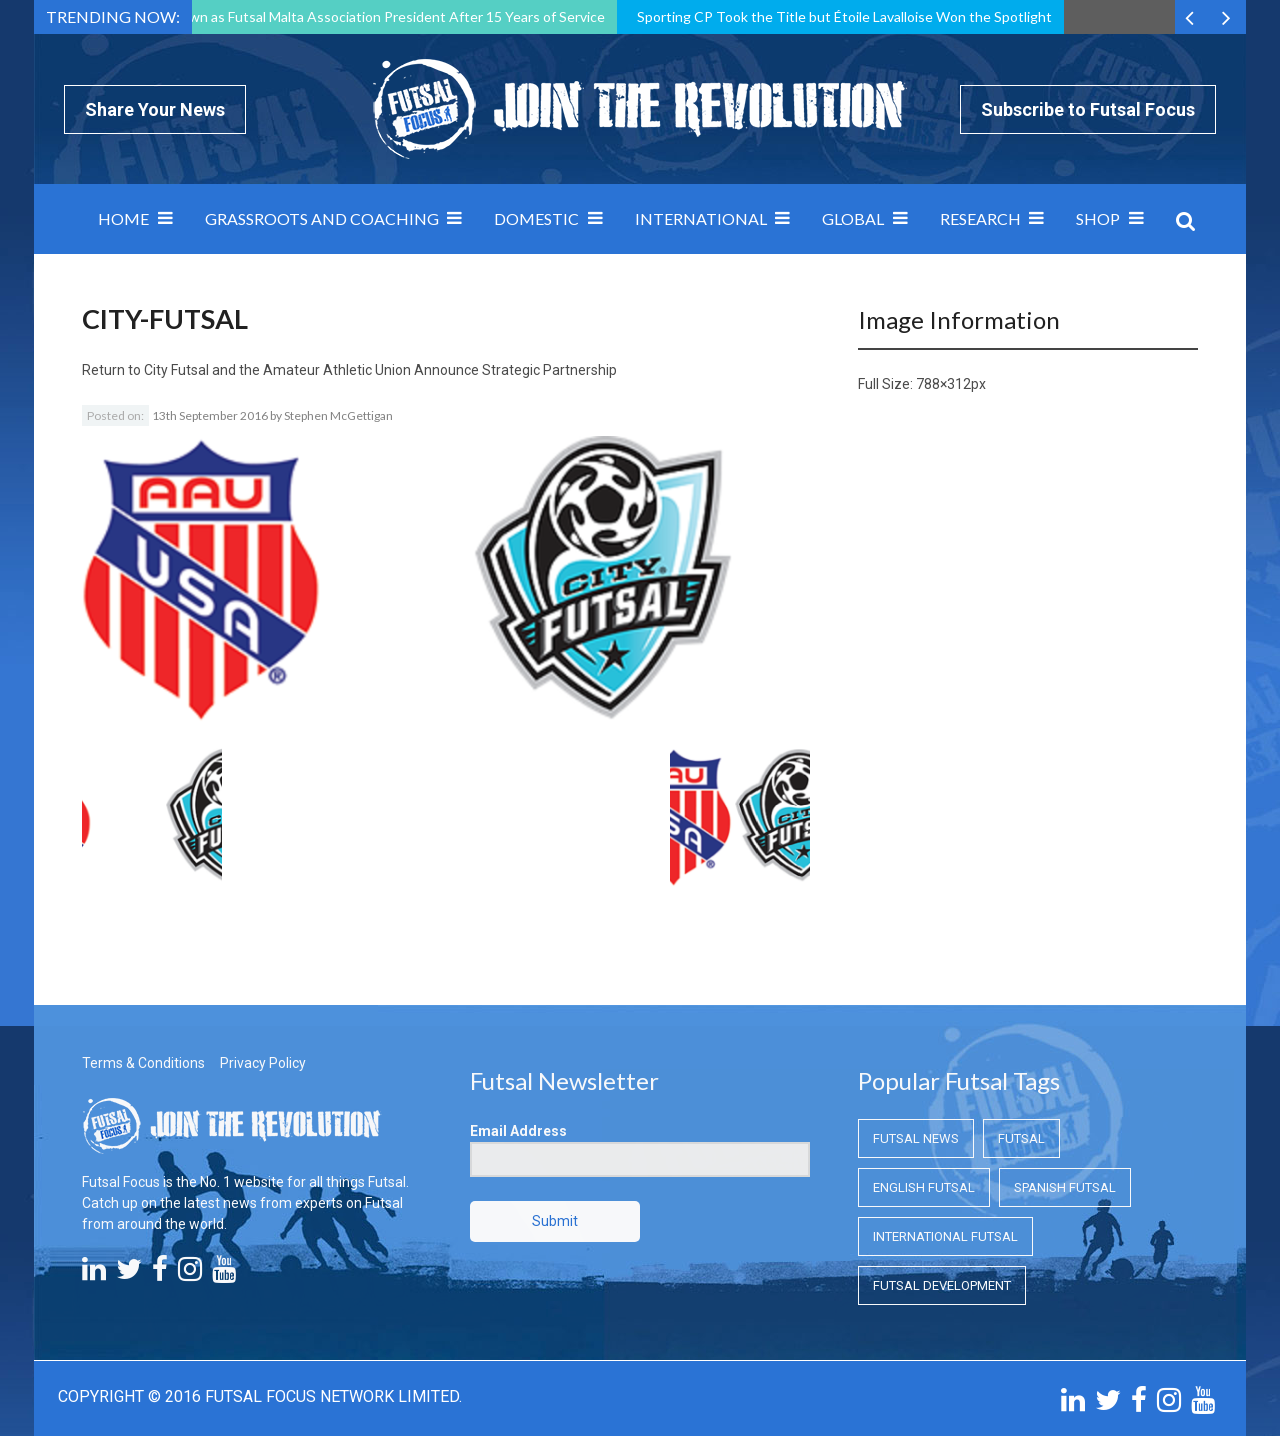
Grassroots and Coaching (322, 218)
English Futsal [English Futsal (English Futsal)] (924, 1187)
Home (123, 218)
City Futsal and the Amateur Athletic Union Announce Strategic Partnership (380, 370)
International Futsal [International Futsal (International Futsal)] (945, 1236)
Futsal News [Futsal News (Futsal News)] (916, 1138)
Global (853, 218)
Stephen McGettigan (338, 415)
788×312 (943, 384)
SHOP (1098, 218)
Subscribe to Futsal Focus (1088, 109)
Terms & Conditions (143, 1063)
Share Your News (155, 109)
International (701, 218)
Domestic (536, 218)
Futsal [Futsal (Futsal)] (1021, 1138)
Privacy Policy (263, 1063)
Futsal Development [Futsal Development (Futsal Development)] (942, 1285)
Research (980, 218)
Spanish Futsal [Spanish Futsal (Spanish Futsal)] (1065, 1187)
